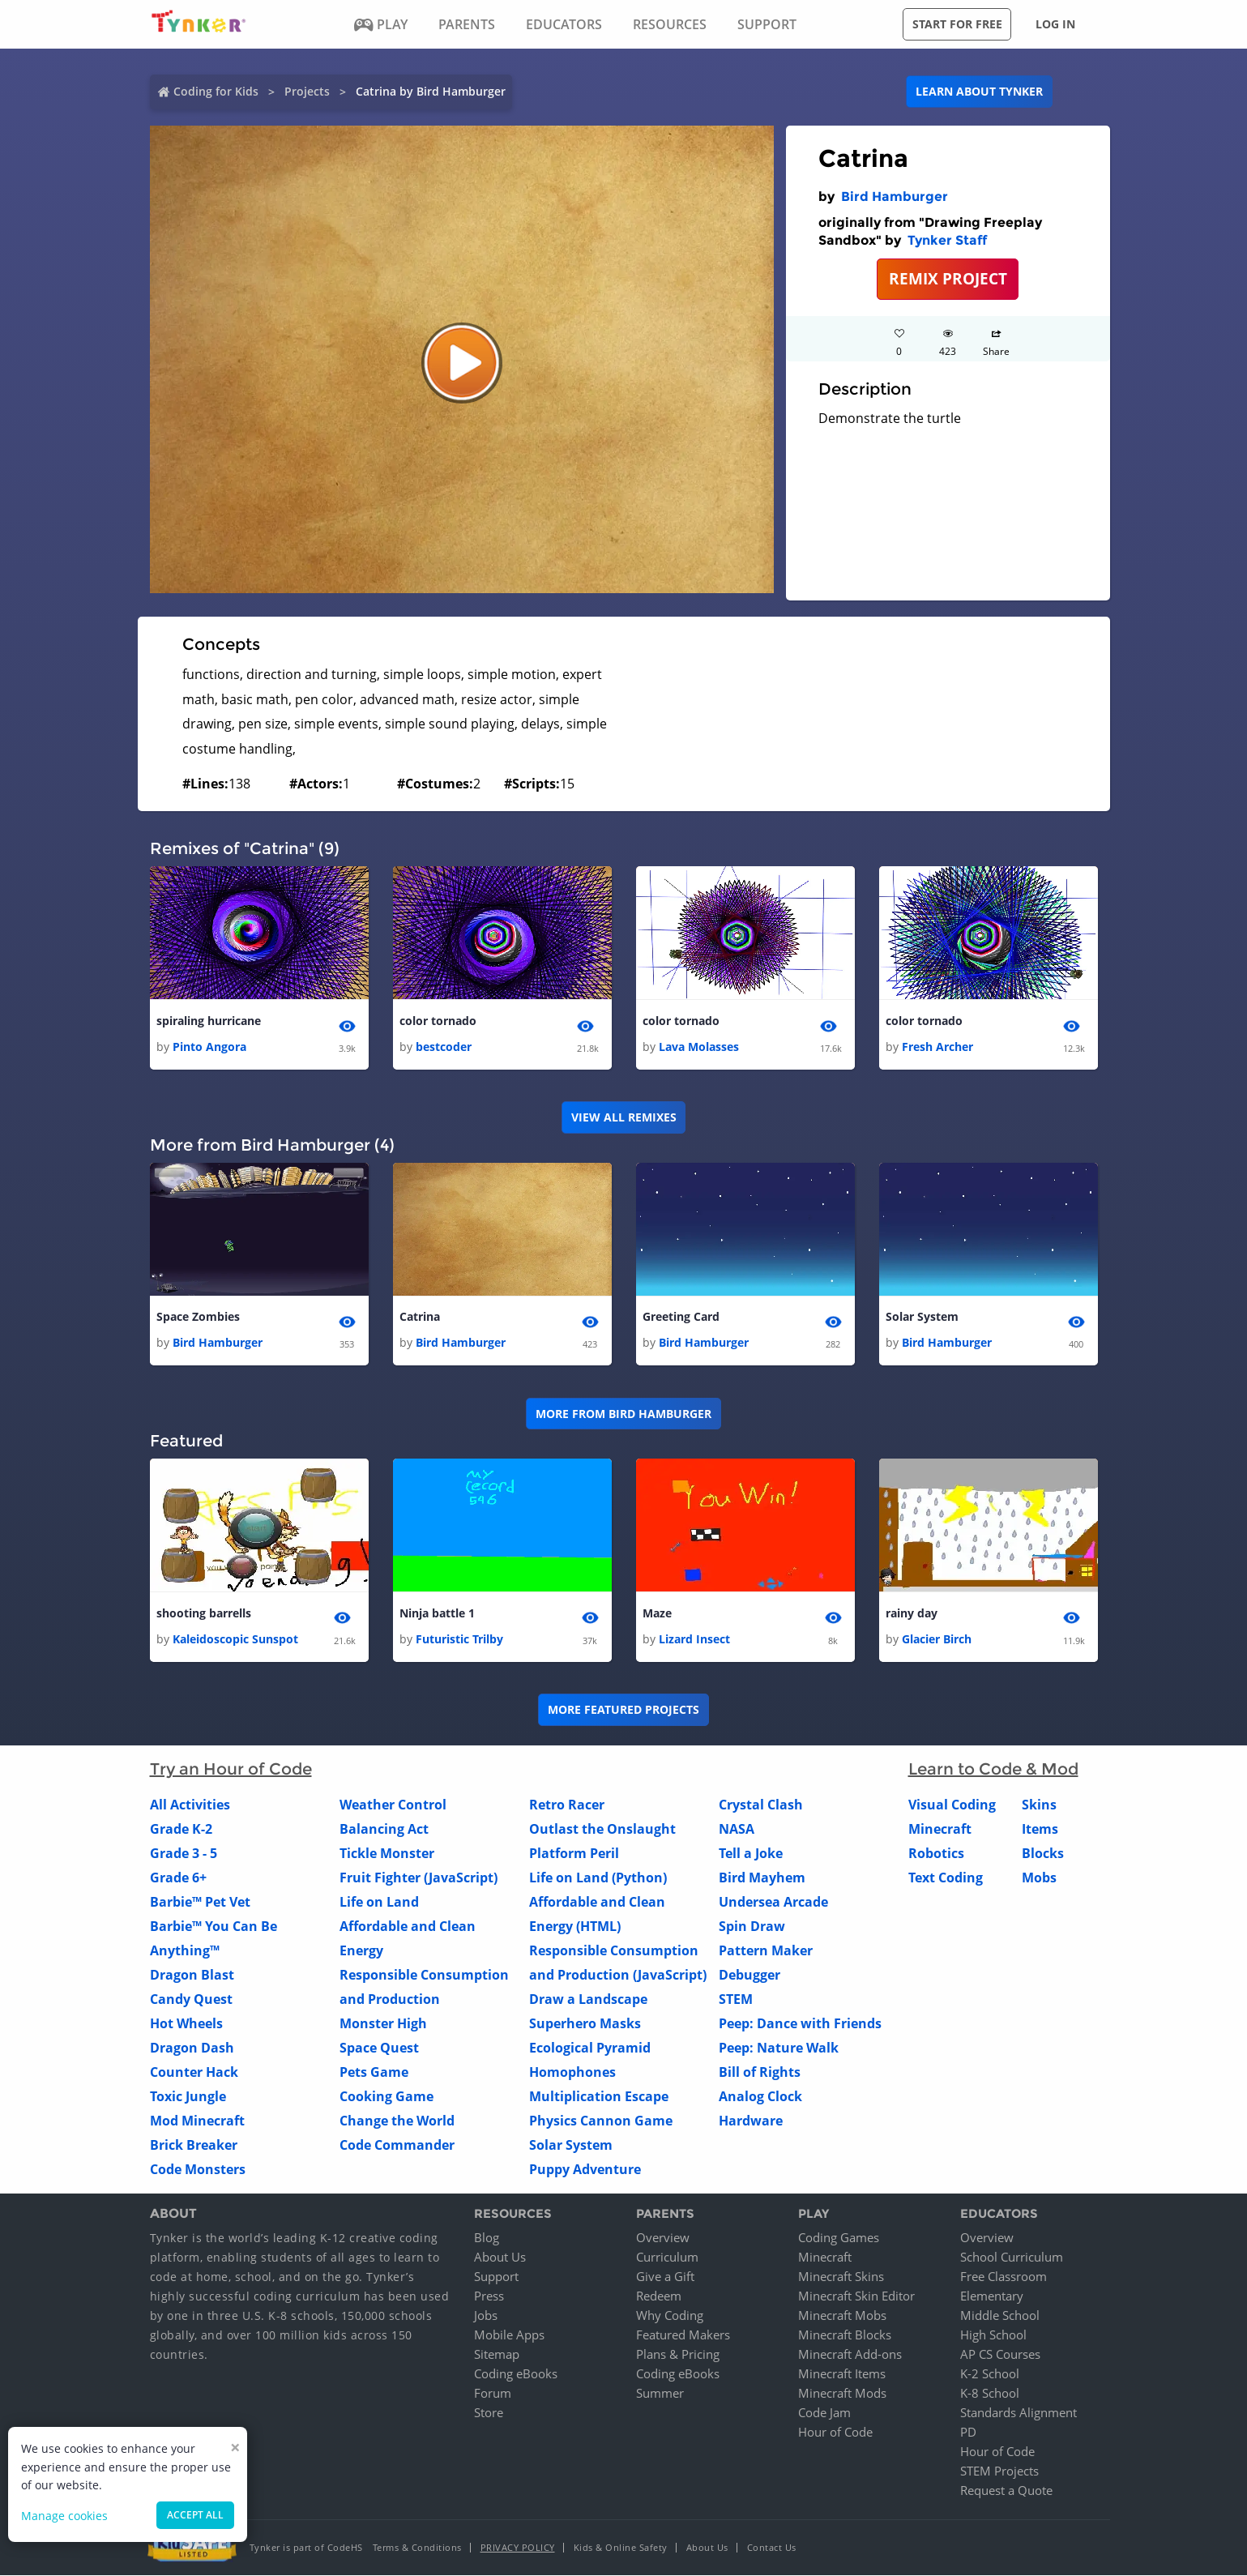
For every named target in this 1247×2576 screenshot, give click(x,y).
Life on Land (379, 1902)
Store (488, 2413)
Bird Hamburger (894, 196)
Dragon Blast (192, 1975)
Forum (492, 2394)
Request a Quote (1006, 2491)
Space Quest (379, 2048)
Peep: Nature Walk (779, 2048)
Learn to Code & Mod (993, 1769)
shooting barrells (203, 1613)
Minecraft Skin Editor (856, 2296)
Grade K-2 (181, 1829)
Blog (486, 2238)
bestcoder (444, 1046)
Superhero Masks (585, 2023)
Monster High (383, 2023)
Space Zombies (198, 1316)
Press (489, 2296)
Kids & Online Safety (621, 2548)
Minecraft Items (842, 2374)
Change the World (397, 2121)
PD (968, 2432)
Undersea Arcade (773, 1902)
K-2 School (989, 2374)
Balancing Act (384, 1829)
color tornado (437, 1020)
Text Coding (945, 1877)
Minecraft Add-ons (850, 2355)
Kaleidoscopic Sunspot (235, 1639)
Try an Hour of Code (231, 1769)
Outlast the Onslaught (602, 1829)
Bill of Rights (760, 2072)
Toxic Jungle (188, 2096)
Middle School (1000, 2316)
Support (496, 2277)
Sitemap (496, 2355)
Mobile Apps (509, 2335)
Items (1040, 1829)
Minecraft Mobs (842, 2316)
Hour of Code (835, 2432)
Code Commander (397, 2145)
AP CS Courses (1000, 2355)
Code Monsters (198, 2169)
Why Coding (669, 2316)
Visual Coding (952, 1804)
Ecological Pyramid (590, 2048)
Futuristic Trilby (459, 1639)
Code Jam (824, 2413)
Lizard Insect (694, 1639)
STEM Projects (999, 2471)
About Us (500, 2257)
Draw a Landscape (588, 1999)
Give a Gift (665, 2277)
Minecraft (940, 1829)
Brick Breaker (193, 2145)
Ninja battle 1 (437, 1613)
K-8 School (989, 2394)
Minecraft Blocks (844, 2335)
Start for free (957, 24)
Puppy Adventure (585, 2169)
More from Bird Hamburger (623, 1413)
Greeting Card (681, 1316)
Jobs (486, 2316)
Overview (663, 2238)
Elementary (991, 2296)
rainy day (911, 1613)
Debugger (749, 1975)
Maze (657, 1613)
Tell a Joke (751, 1853)
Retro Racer (566, 1804)
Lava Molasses (699, 1046)
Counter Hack (194, 2072)
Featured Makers (683, 2335)
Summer (660, 2394)
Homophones (572, 2072)
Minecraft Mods (842, 2394)
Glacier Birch (937, 1639)
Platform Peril (574, 1853)
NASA (736, 1829)
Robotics (936, 1853)
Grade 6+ (178, 1877)
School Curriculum (1011, 2257)
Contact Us (771, 2548)
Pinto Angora (209, 1046)
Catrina (419, 1316)
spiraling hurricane (208, 1020)
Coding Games (838, 2238)
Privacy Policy (517, 2548)
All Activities (190, 1804)
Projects (307, 91)
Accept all (195, 2515)
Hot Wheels (186, 2023)
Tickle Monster (387, 1853)
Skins (1039, 1804)
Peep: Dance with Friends (800, 2023)
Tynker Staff (947, 240)
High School (993, 2335)
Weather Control (393, 1804)
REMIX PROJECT (948, 278)
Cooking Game (386, 2096)
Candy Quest (191, 1999)
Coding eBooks (515, 2374)
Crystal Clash (761, 1804)
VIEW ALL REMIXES (624, 1117)
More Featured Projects (623, 1710)
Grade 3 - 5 (183, 1853)
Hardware (751, 2121)
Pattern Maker (766, 1950)
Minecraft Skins (841, 2277)
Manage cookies (64, 2515)
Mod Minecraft (197, 2121)
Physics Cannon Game (601, 2121)
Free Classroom (1003, 2277)
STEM (736, 1999)
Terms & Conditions (417, 2548)
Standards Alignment (1018, 2413)
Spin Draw (752, 1926)
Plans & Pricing (678, 2355)
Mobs (1039, 1877)
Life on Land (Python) (598, 1877)
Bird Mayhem (762, 1877)
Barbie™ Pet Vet (200, 1902)
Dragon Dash (192, 2048)
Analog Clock (760, 2096)
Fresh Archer (937, 1046)
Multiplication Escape (598, 2096)
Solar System (922, 1316)
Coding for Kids (215, 91)
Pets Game (374, 2072)
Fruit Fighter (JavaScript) (419, 1877)
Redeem (658, 2296)
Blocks (1043, 1853)
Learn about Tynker (979, 91)
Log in (1055, 24)
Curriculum (667, 2257)
